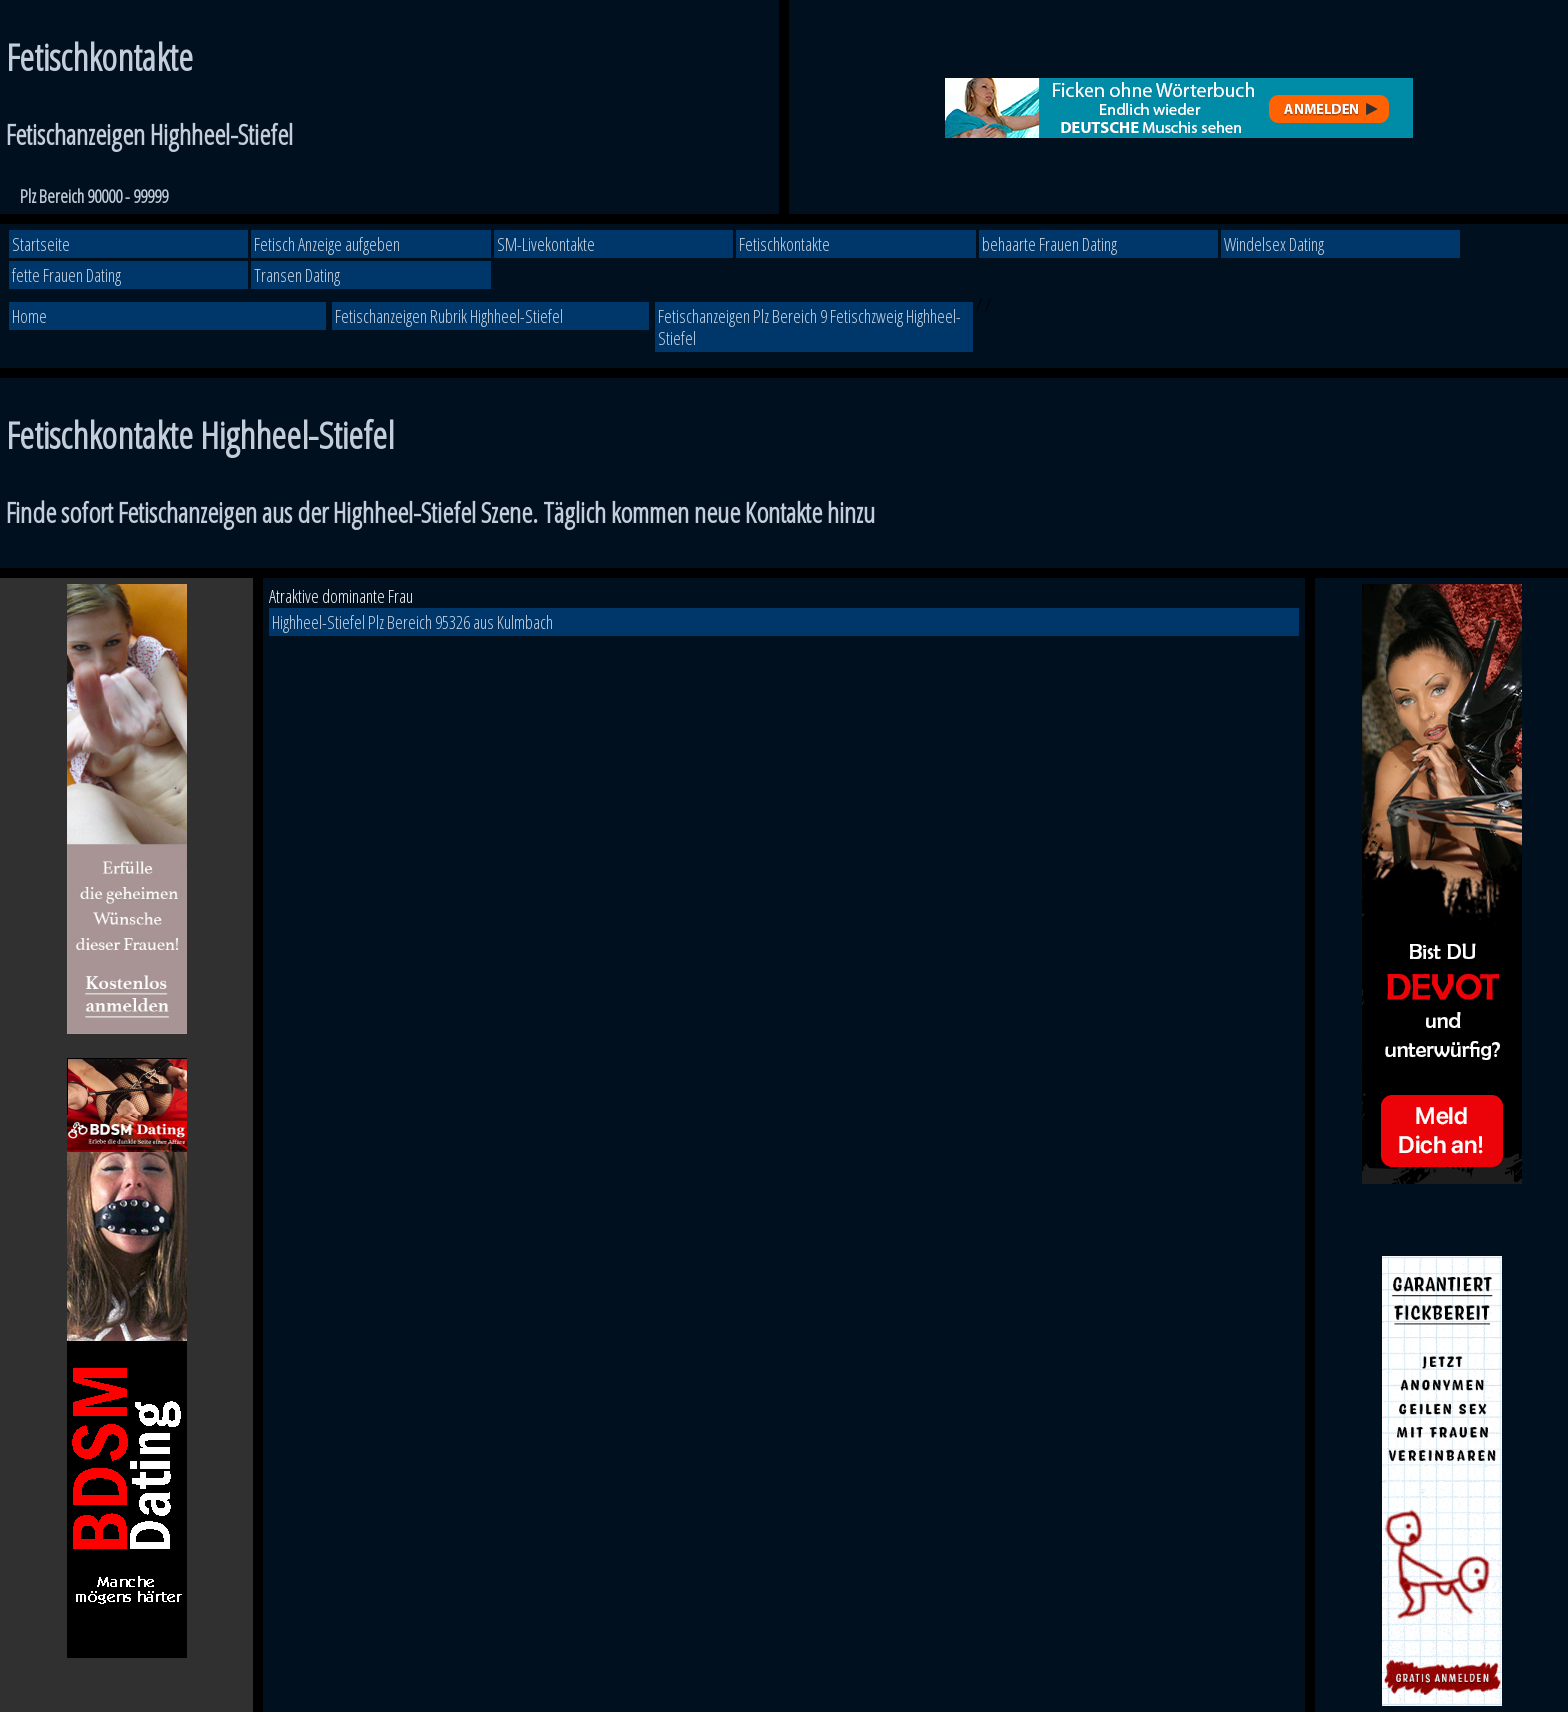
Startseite (41, 244)
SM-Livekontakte (546, 244)
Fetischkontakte (784, 244)
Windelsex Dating (1274, 244)
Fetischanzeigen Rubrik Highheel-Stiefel (449, 316)
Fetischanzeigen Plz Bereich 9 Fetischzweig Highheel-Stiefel (809, 327)
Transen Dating (297, 275)
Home (29, 316)
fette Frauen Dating (66, 275)
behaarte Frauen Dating (1049, 244)
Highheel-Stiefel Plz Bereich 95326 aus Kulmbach (412, 622)
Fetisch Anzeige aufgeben (327, 244)
